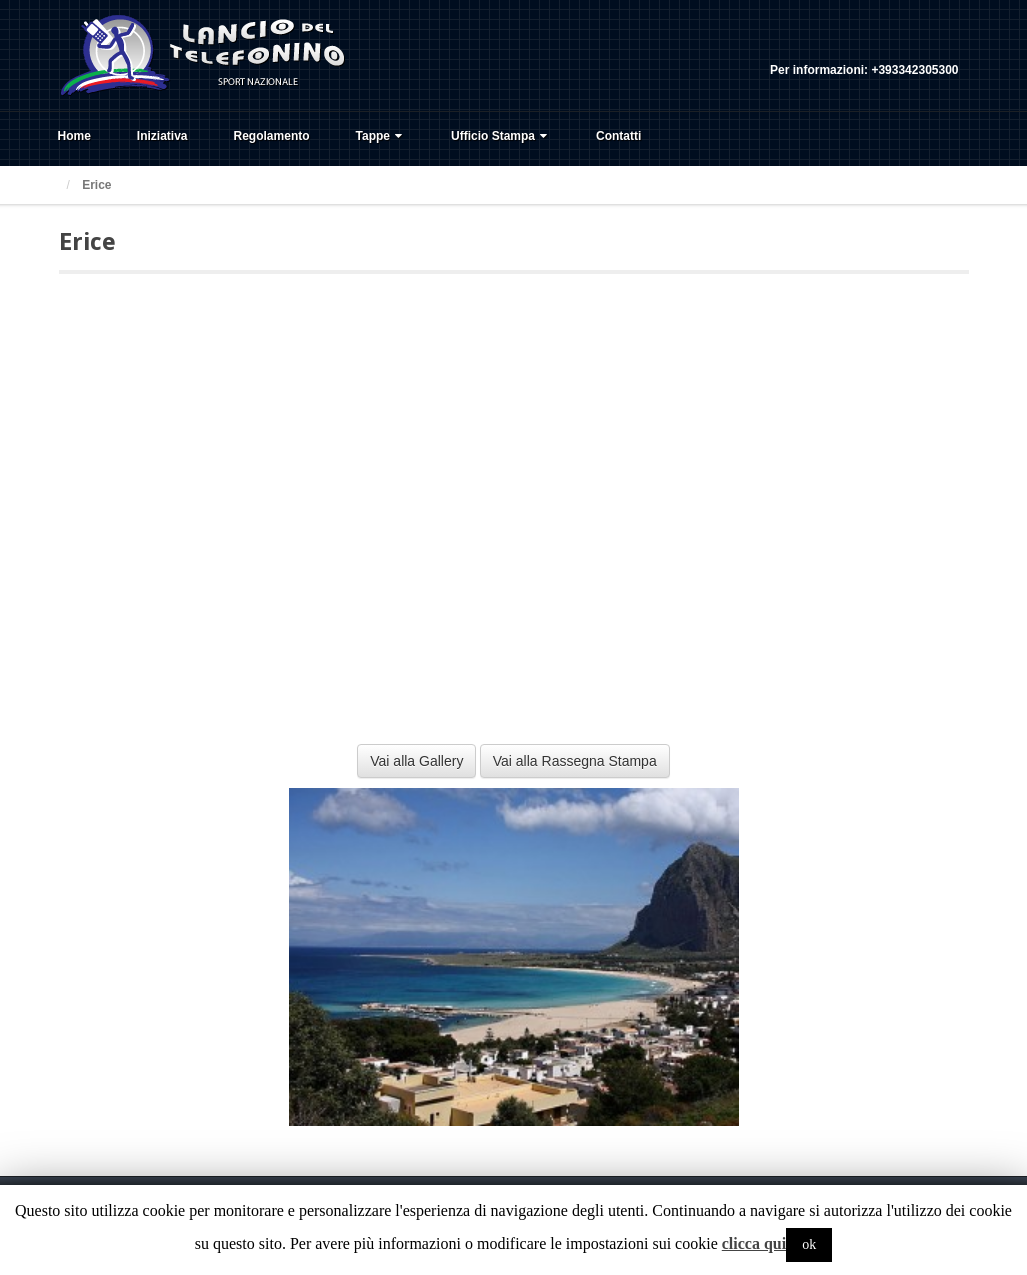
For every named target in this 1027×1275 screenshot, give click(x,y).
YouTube (944, 43)
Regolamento (272, 136)
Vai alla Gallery (416, 761)
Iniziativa (162, 136)
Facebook (890, 43)
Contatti (618, 136)
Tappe (381, 136)
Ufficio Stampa (501, 136)
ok (809, 1244)
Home (74, 136)
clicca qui (754, 1243)
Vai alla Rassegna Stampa (575, 761)
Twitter (917, 43)
